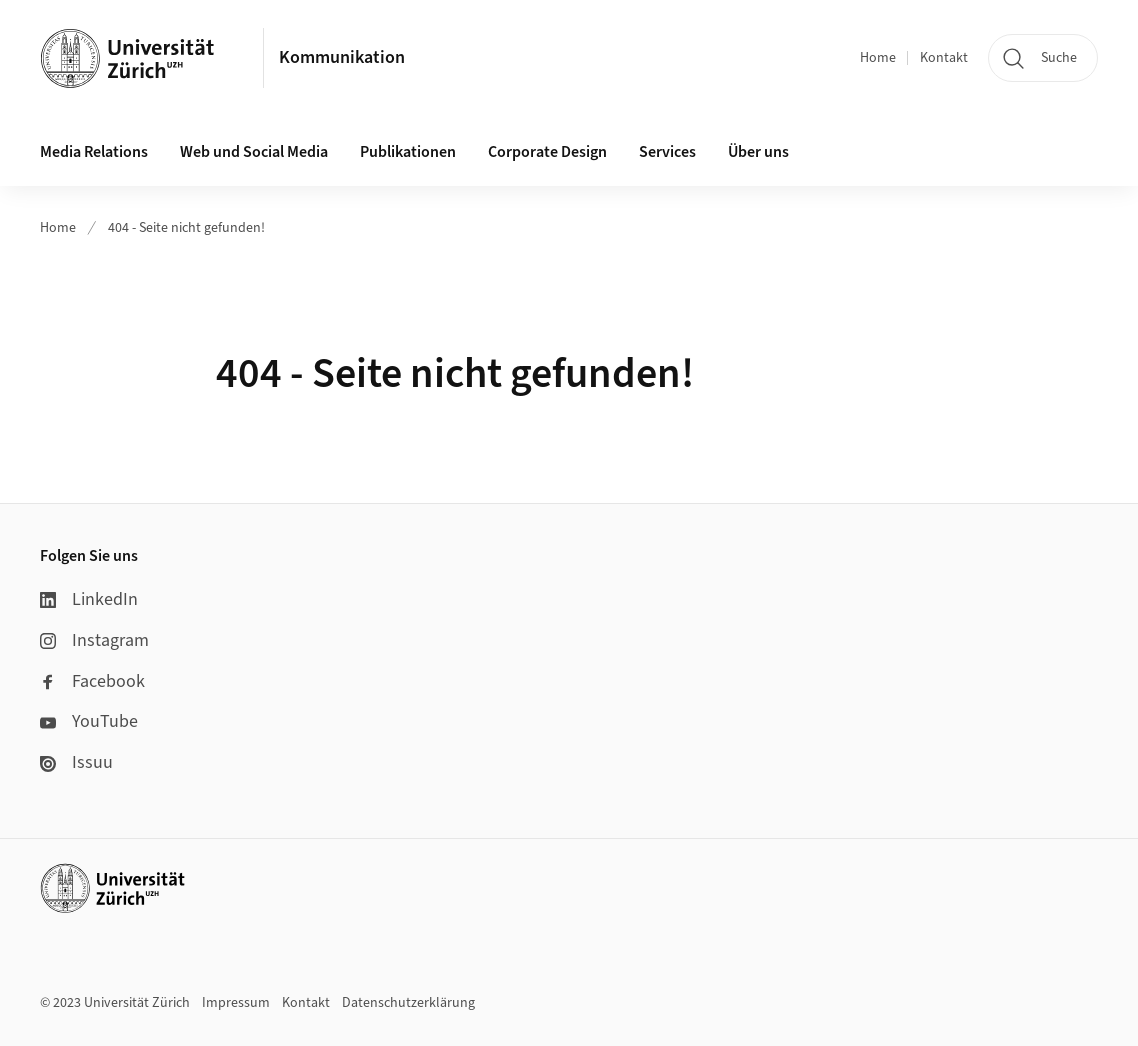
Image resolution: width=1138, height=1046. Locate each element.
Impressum (236, 1003)
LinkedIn (89, 599)
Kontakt (944, 58)
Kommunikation (342, 57)
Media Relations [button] (94, 152)
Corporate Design (547, 152)
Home (878, 58)
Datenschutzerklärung (408, 1003)
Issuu (76, 762)
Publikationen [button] (408, 152)
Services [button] (667, 152)
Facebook (92, 681)
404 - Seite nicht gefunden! (186, 228)
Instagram (94, 640)
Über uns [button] (758, 152)
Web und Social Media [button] (254, 152)
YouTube (89, 721)
